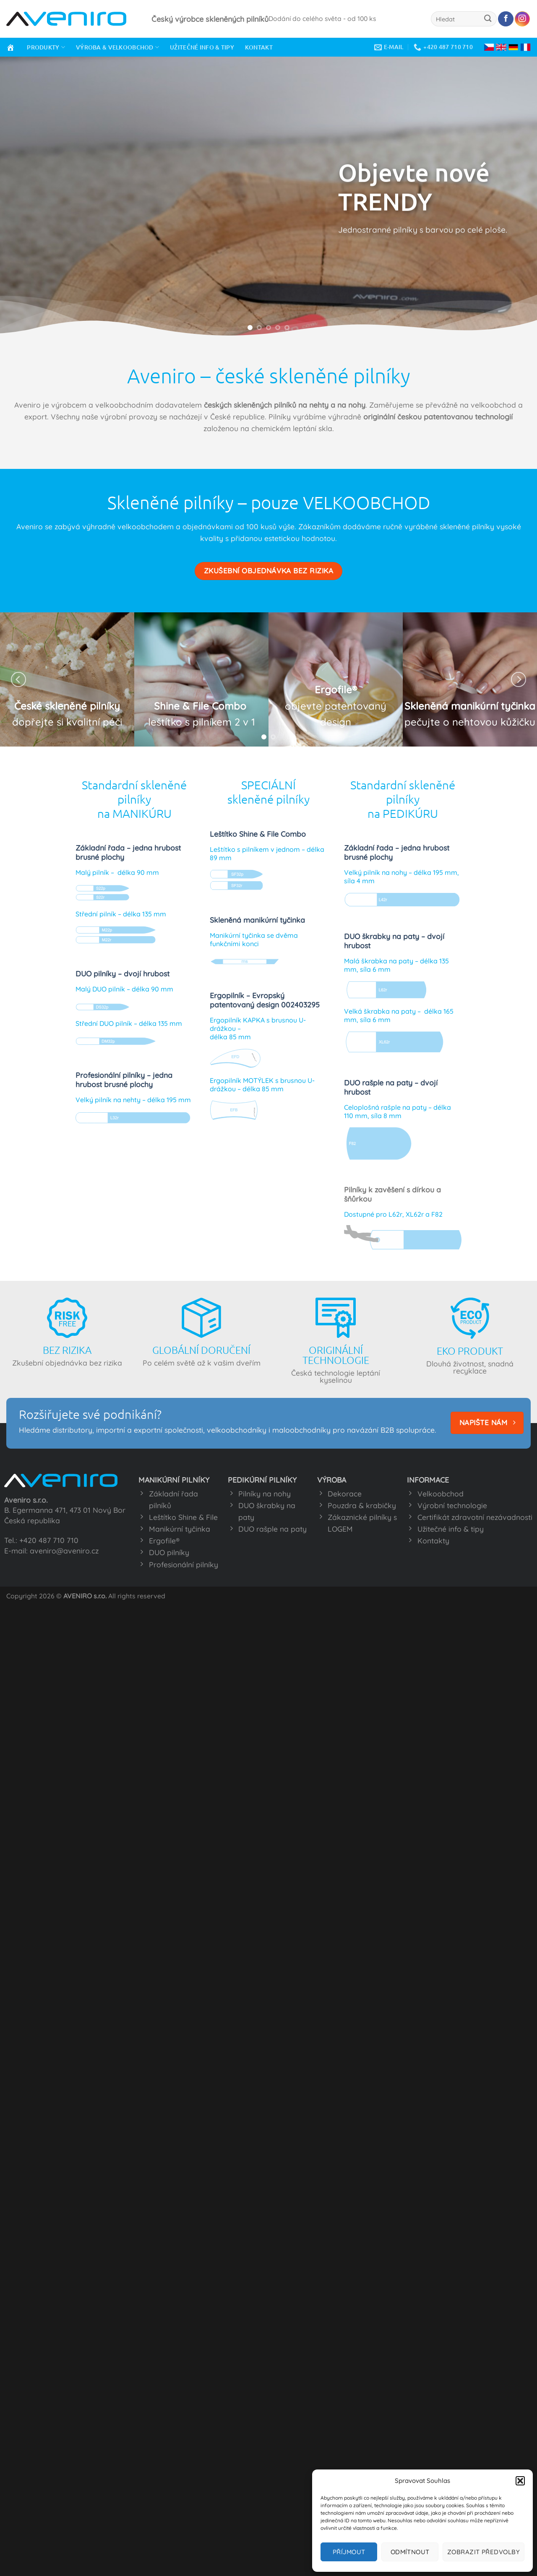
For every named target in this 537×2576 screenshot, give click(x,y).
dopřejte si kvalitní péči (67, 722)
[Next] (518, 679)
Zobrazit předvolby (483, 2552)
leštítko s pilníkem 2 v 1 (201, 722)
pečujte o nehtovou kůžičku (469, 722)
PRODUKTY (46, 47)
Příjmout (349, 2552)
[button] (520, 2481)
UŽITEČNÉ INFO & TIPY (202, 47)
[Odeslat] (488, 19)
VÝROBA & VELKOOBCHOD (117, 47)
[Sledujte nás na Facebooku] (505, 19)
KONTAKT (259, 47)
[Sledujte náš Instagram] (522, 19)
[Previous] (18, 679)
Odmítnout (410, 2552)
